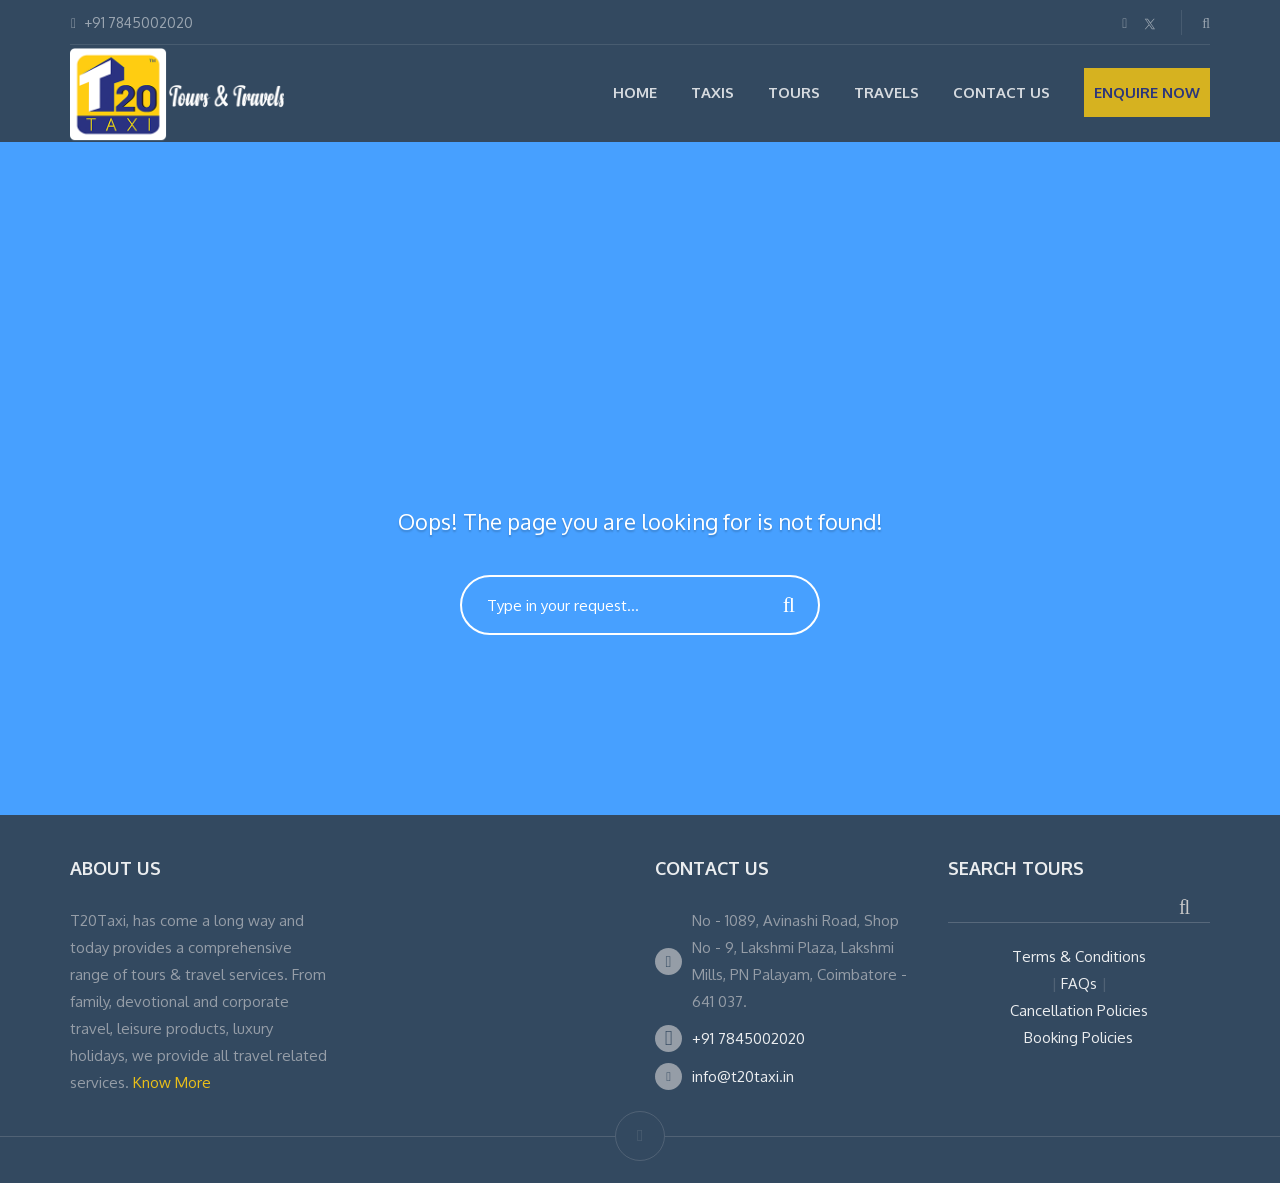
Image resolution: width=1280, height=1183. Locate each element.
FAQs (1079, 983)
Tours (794, 92)
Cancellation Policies (1079, 1010)
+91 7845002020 (748, 1038)
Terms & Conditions (1079, 956)
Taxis (712, 92)
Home (635, 92)
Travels (886, 92)
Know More (172, 1082)
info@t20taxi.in (743, 1076)
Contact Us (1001, 92)
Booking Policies (1078, 1037)
